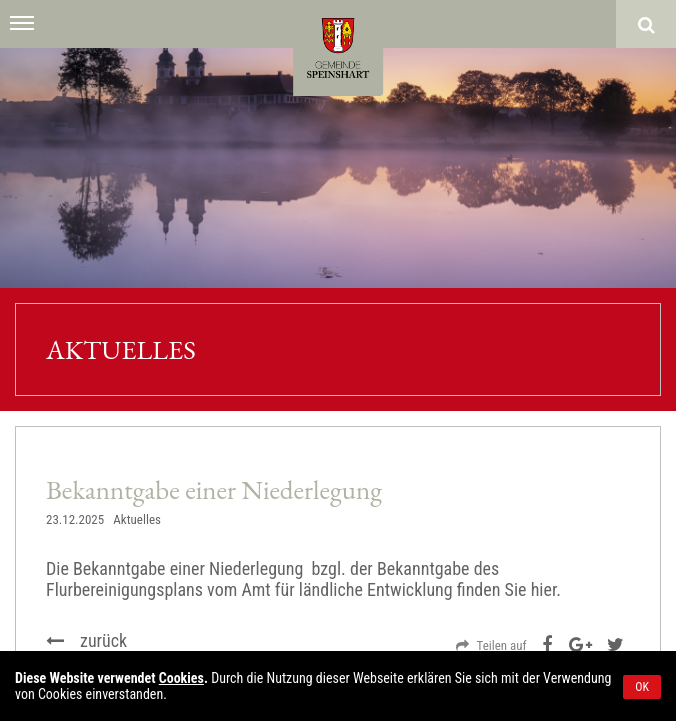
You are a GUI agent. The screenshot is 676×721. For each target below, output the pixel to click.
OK (642, 687)
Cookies (181, 678)
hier (544, 589)
